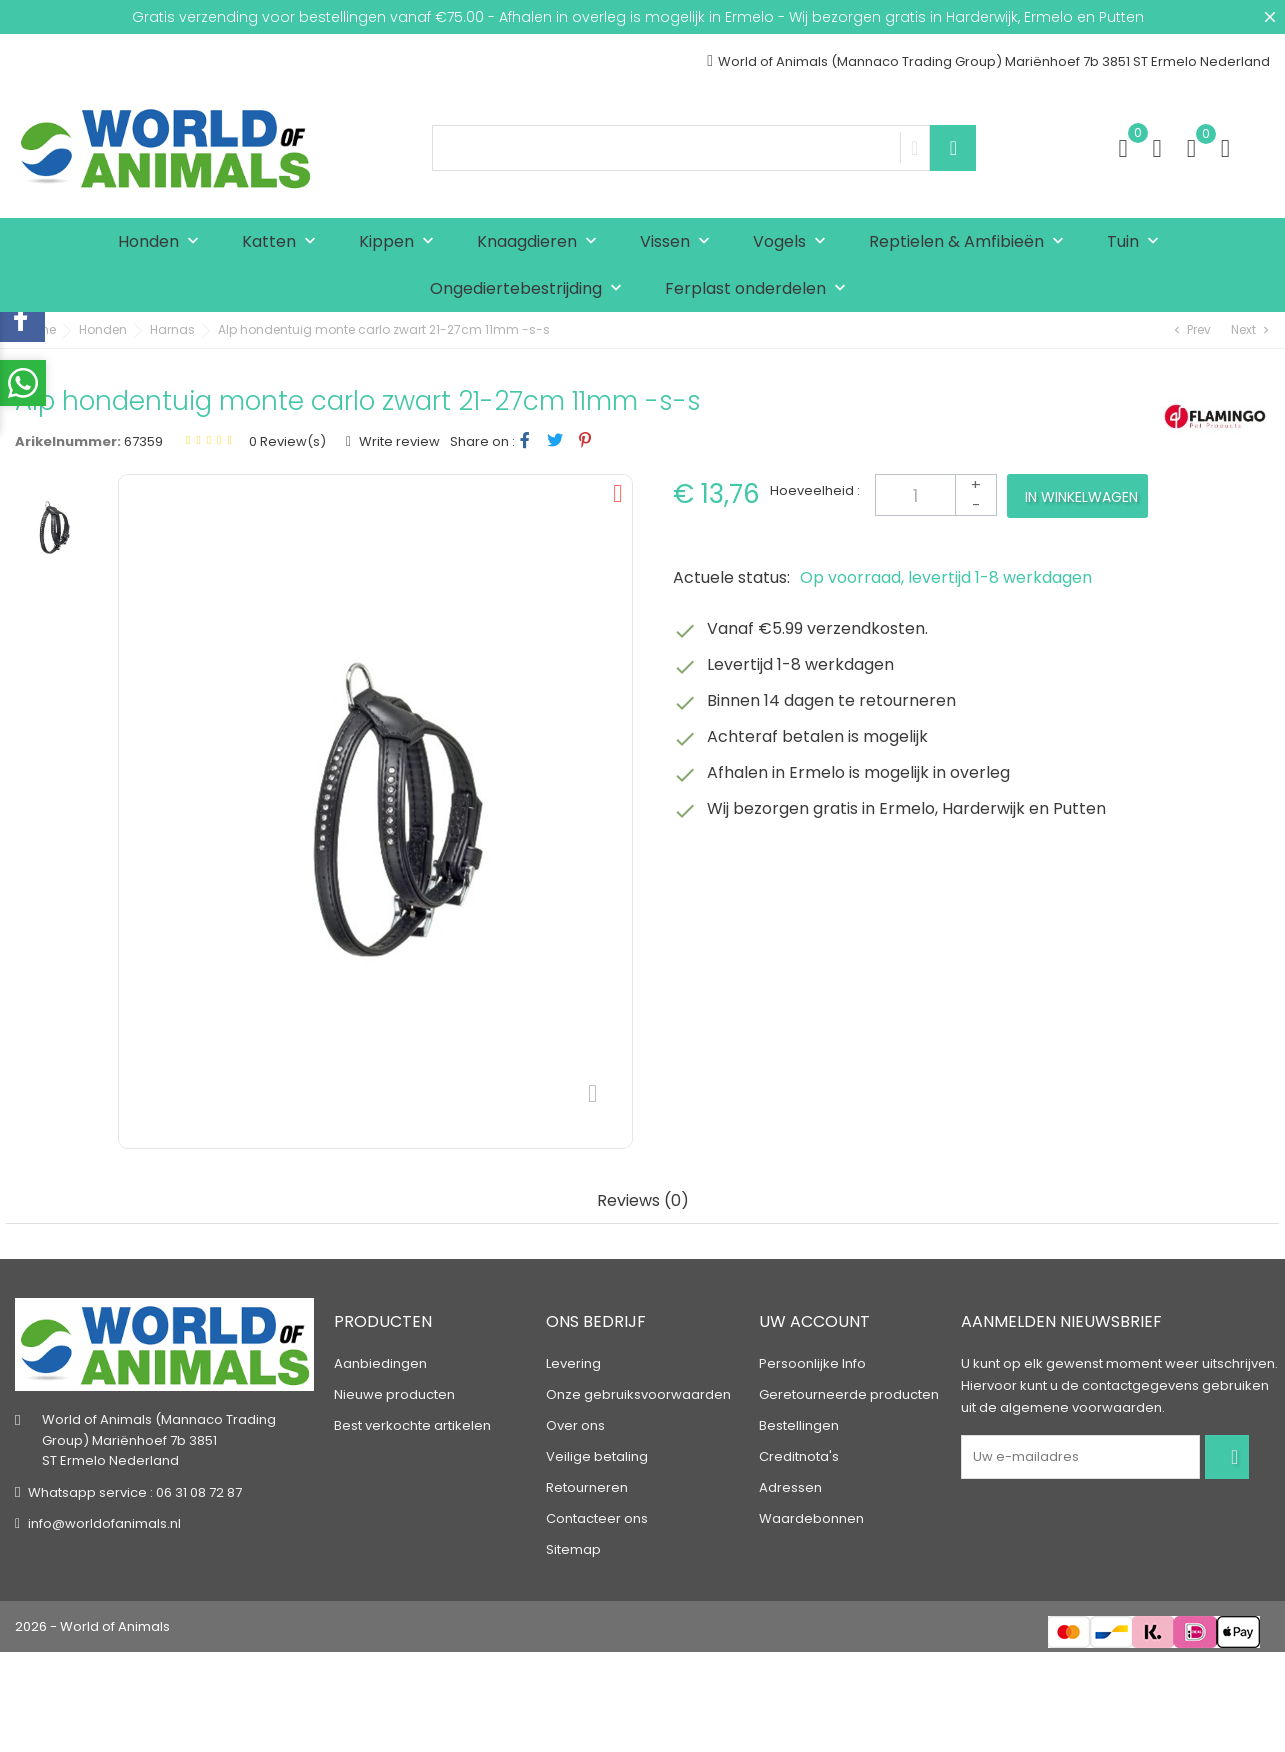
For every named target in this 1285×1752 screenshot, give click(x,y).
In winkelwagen (1081, 497)
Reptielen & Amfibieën (971, 242)
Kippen (401, 242)
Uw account (814, 1321)
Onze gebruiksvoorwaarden (638, 1394)
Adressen (790, 1487)
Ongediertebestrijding (530, 289)
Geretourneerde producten (849, 1394)
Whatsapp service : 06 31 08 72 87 (135, 1492)
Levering (573, 1363)
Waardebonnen (811, 1518)
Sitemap (573, 1549)
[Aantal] (936, 495)
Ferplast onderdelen (760, 289)
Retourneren (587, 1487)
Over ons (575, 1425)
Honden (163, 242)
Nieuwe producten (394, 1394)
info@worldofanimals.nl (104, 1523)
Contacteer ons (597, 1518)
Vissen (679, 242)
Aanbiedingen (380, 1363)
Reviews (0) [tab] (643, 1201)
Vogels (794, 242)
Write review (398, 441)
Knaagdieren (541, 242)
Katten (283, 242)
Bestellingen (799, 1425)
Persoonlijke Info (812, 1363)
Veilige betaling (597, 1456)
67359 (143, 441)
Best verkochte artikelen (412, 1425)
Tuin (1137, 242)
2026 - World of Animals (92, 1626)
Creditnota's (799, 1456)
